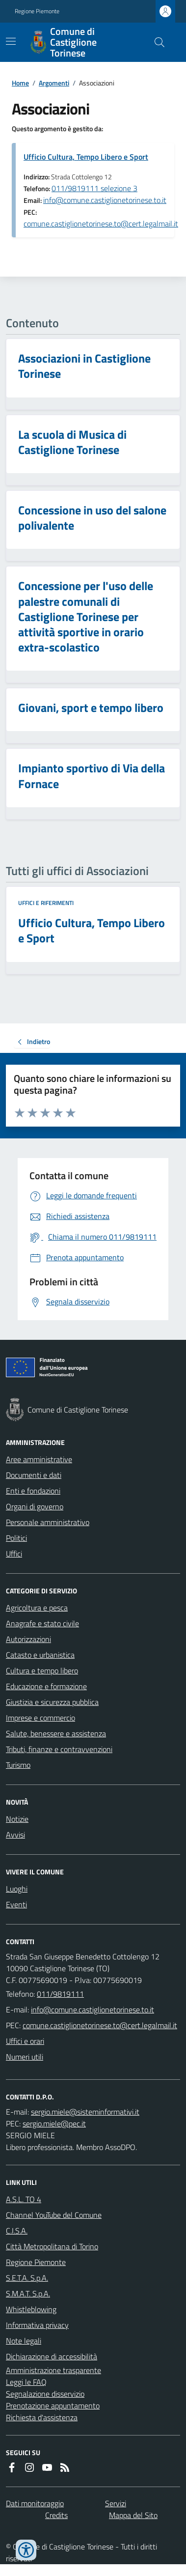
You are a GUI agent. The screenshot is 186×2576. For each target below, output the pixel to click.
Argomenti (54, 83)
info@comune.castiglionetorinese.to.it (104, 200)
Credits (56, 2515)
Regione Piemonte (37, 11)
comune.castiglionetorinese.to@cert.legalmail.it (101, 223)
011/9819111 (60, 1994)
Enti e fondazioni (33, 1491)
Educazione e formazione (46, 1686)
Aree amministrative (39, 1459)
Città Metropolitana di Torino (52, 2246)
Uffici (14, 1553)
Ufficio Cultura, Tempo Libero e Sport (86, 157)
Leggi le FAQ (26, 2382)
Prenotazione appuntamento (53, 2405)
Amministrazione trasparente (53, 2370)
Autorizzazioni (28, 1639)
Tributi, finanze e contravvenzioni (59, 1749)
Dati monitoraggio (35, 2503)
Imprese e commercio (40, 1718)
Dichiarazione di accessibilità (51, 2356)
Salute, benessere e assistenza (56, 1733)
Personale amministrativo (47, 1522)
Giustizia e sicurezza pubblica (52, 1702)
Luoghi (16, 1889)
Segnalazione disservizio (45, 2394)
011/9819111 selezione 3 (94, 188)
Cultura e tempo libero (42, 1670)
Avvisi (15, 1834)
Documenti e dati (33, 1475)
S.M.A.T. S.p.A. (28, 2293)
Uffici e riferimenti (46, 903)
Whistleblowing (31, 2309)
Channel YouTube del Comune (54, 2215)
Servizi (115, 2503)
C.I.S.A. (16, 2230)
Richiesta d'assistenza (42, 2417)
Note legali (23, 2341)
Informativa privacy (37, 2325)
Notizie (17, 1819)
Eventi (16, 1904)
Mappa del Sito (133, 2515)
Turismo (18, 1765)
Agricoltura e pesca (37, 1608)
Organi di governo (34, 1506)
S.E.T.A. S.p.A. (27, 2278)
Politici (16, 1538)
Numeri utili (24, 2057)
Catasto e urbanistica (40, 1655)
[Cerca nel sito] (155, 42)
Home (20, 83)
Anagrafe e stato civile (42, 1623)
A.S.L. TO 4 (23, 2199)
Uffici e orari (25, 2041)
